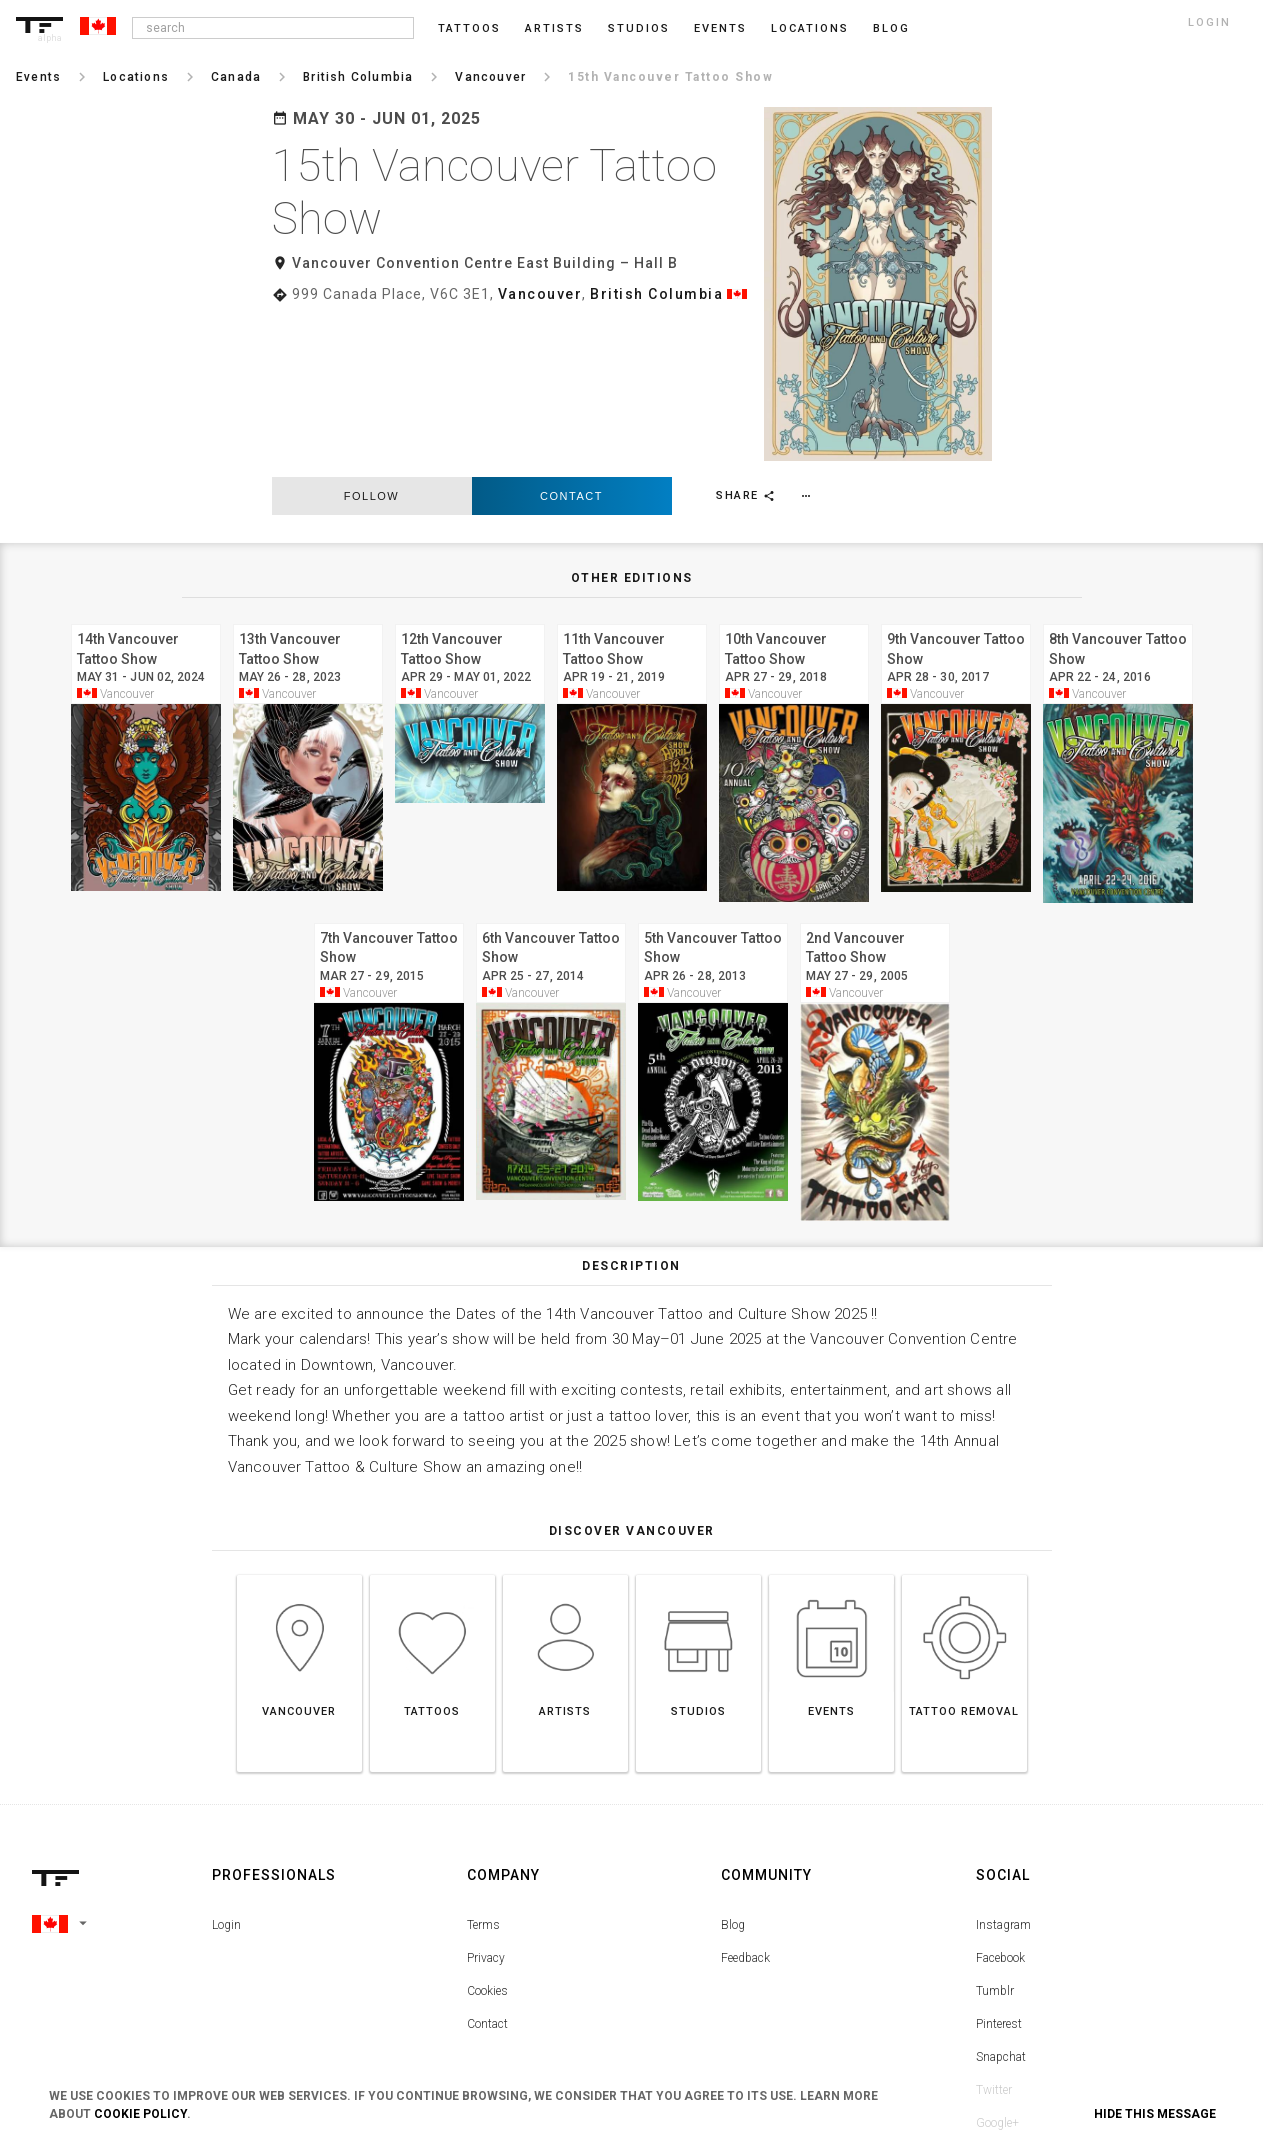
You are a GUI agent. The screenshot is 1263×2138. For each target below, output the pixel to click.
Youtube (997, 1994)
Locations (810, 28)
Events (720, 28)
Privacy (486, 1796)
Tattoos (469, 28)
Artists (554, 28)
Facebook (1000, 1796)
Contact (571, 334)
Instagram (1003, 1763)
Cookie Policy (140, 2114)
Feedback (745, 1796)
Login (226, 1763)
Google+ (997, 1961)
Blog (733, 1763)
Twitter (994, 1928)
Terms (483, 1763)
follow (371, 334)
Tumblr (995, 1829)
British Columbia (656, 294)
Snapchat (1001, 1895)
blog (891, 28)
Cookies (487, 1829)
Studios (639, 28)
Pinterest (999, 1862)
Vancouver (540, 294)
